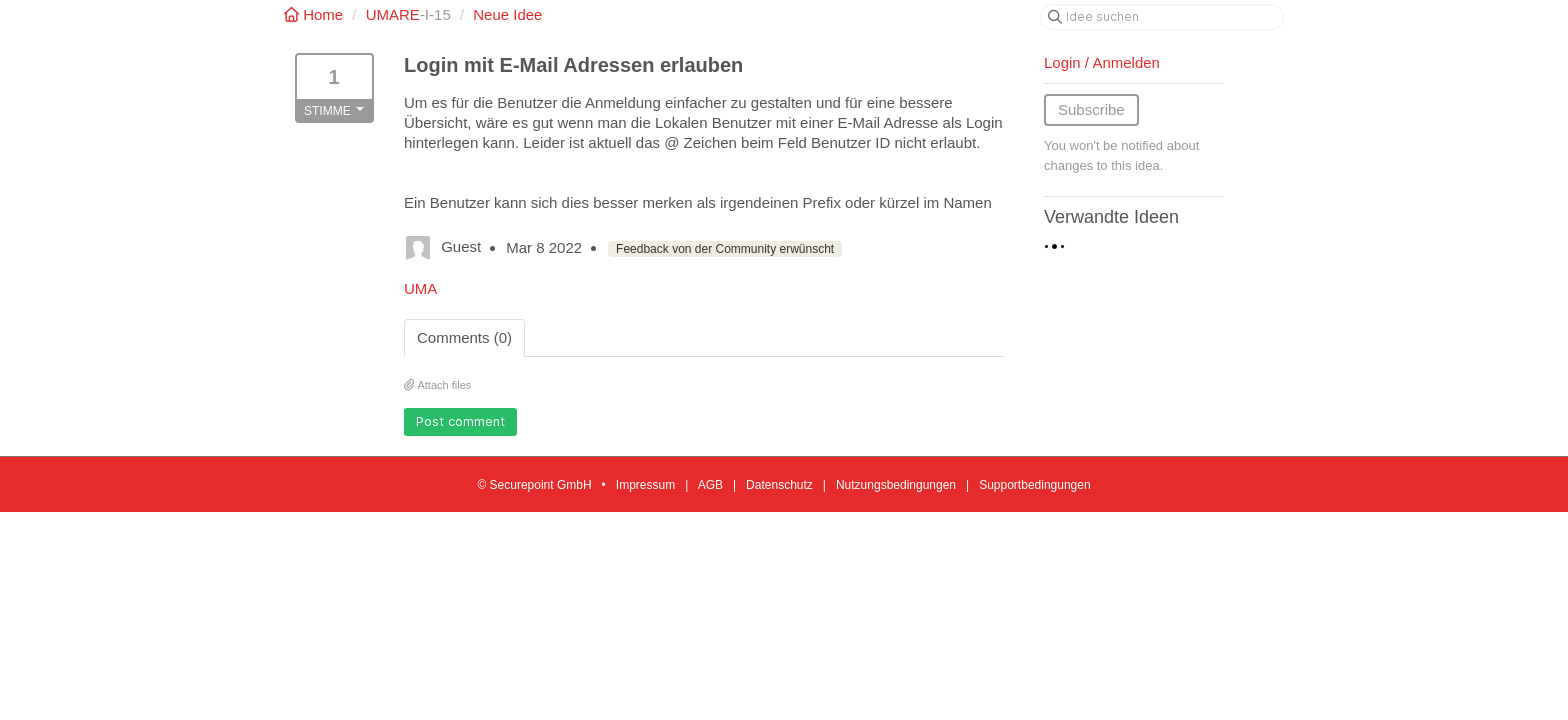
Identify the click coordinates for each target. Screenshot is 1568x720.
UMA (420, 288)
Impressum (645, 485)
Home (315, 14)
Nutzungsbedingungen (896, 485)
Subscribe (1091, 109)
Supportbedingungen (1034, 485)
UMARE (393, 14)
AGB (710, 485)
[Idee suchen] (1162, 17)
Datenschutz (779, 485)
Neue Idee (507, 14)
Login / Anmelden (1102, 62)
